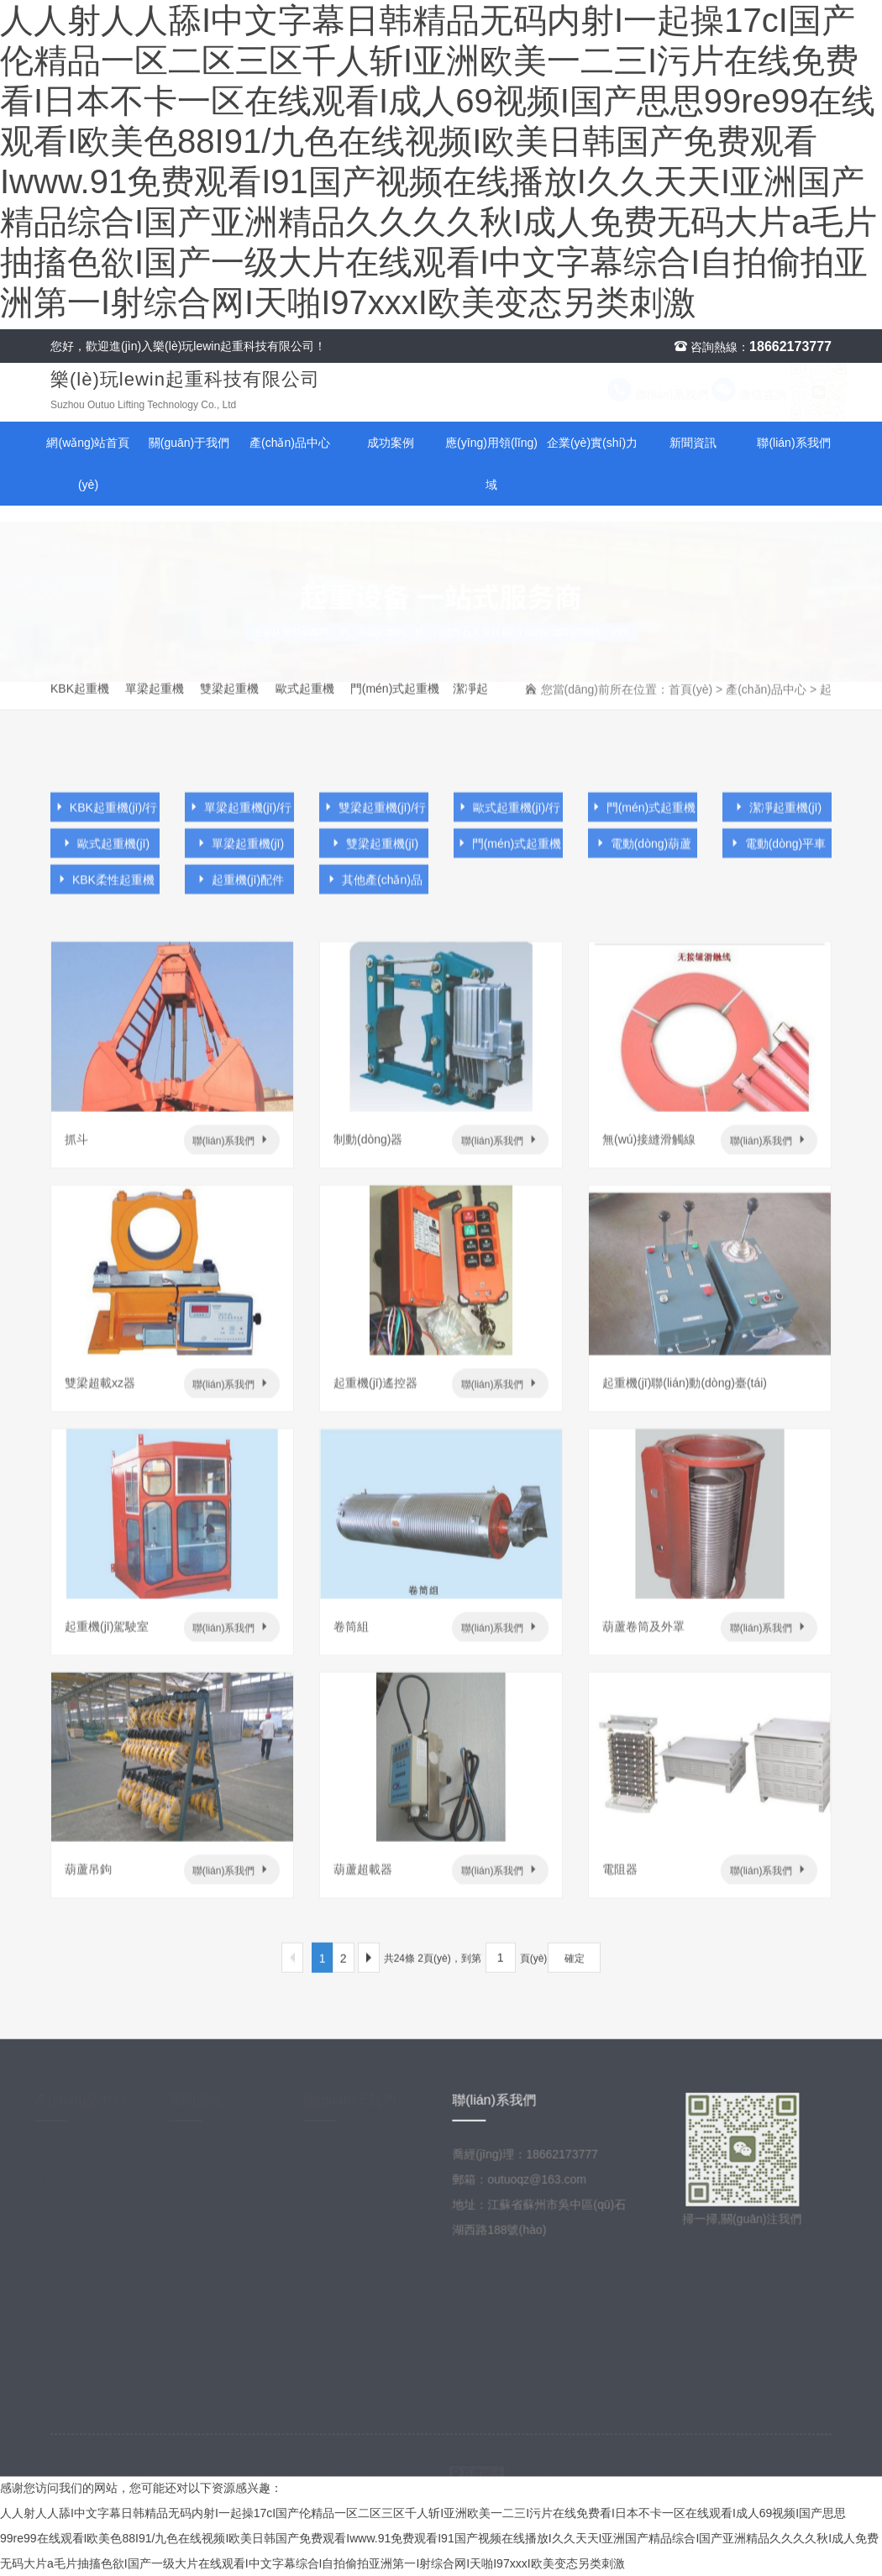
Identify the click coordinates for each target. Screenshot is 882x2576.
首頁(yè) (690, 695)
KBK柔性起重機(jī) (105, 894)
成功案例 (390, 442)
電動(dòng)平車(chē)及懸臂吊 (777, 858)
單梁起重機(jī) (239, 854)
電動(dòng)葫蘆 (642, 854)
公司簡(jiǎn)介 (349, 2159)
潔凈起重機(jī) (471, 702)
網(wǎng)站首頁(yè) (87, 463)
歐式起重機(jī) (105, 854)
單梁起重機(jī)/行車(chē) (158, 702)
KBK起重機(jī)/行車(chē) (84, 702)
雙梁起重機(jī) (373, 854)
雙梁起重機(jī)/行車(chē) (233, 702)
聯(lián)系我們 (641, 394)
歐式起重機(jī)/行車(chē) (309, 702)
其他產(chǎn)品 (374, 891)
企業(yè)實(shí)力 (592, 442)
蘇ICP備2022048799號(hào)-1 (662, 2468)
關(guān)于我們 (189, 442)
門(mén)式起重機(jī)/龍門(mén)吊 (395, 702)
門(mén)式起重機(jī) (508, 858)
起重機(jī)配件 (239, 891)
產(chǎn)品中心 (289, 442)
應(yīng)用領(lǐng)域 (491, 463)
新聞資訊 (693, 442)
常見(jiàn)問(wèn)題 (229, 2184)
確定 (574, 1964)
